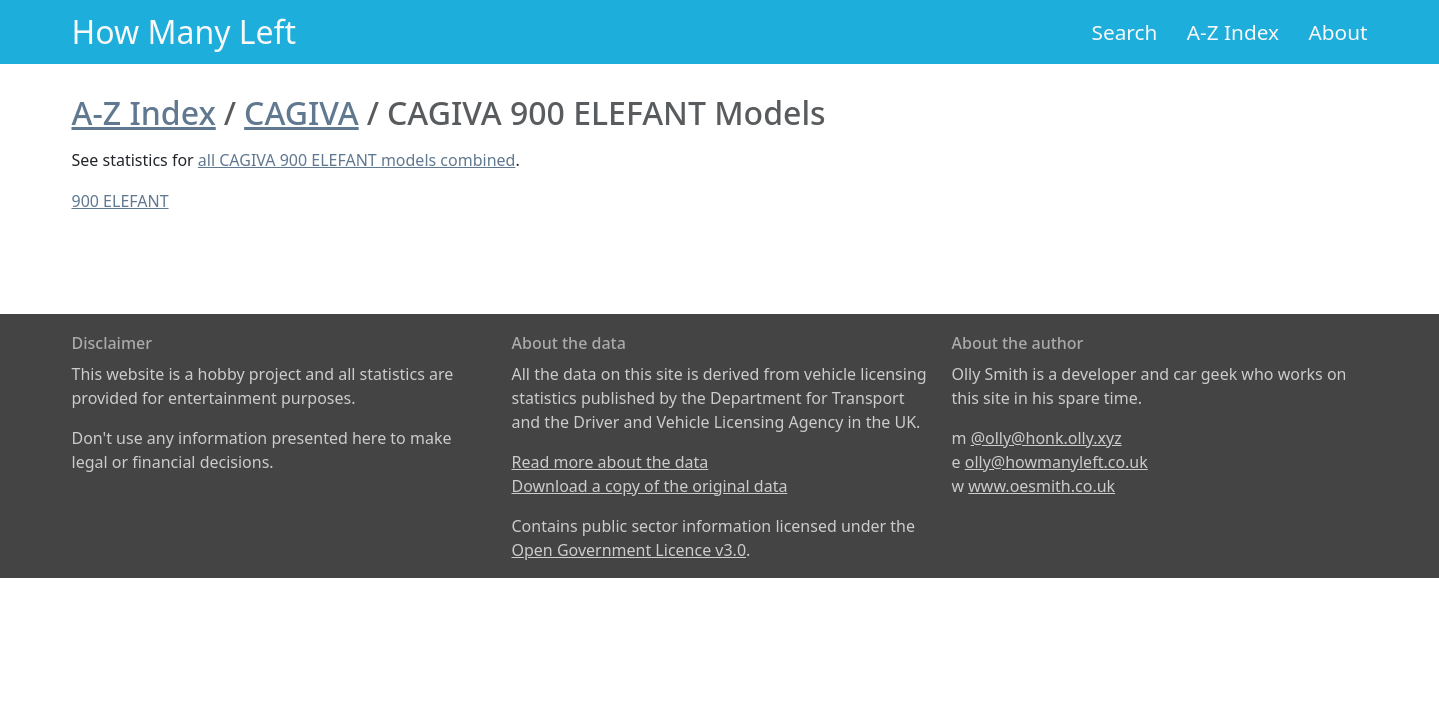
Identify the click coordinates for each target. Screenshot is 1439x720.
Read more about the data (610, 462)
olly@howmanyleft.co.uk (1056, 462)
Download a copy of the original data (650, 486)
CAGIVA (301, 112)
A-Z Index (1233, 32)
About (1337, 32)
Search (1125, 32)
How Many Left (184, 31)
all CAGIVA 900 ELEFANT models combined (357, 160)
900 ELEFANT (120, 201)
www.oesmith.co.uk (1041, 486)
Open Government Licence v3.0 (629, 550)
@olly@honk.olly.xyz (1046, 438)
